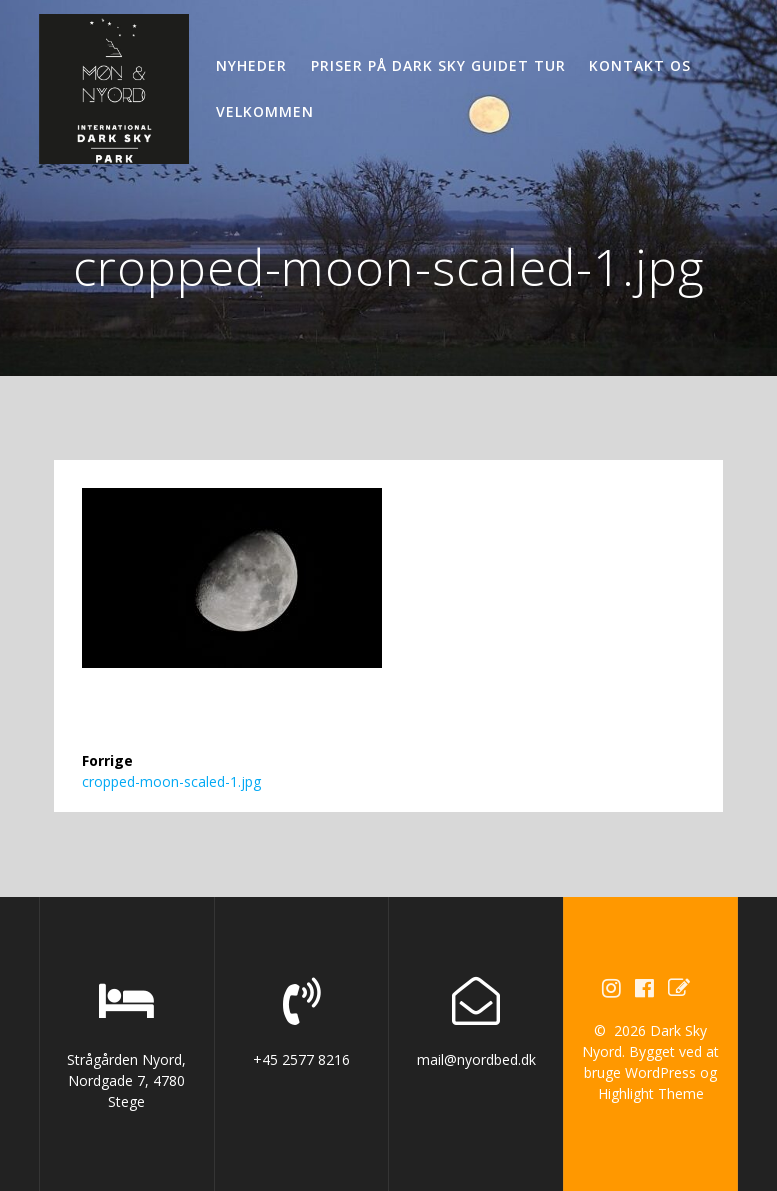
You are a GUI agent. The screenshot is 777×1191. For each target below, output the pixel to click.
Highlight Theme (651, 1093)
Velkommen (265, 111)
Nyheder (251, 65)
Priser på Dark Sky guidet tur (438, 65)
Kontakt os (640, 65)
